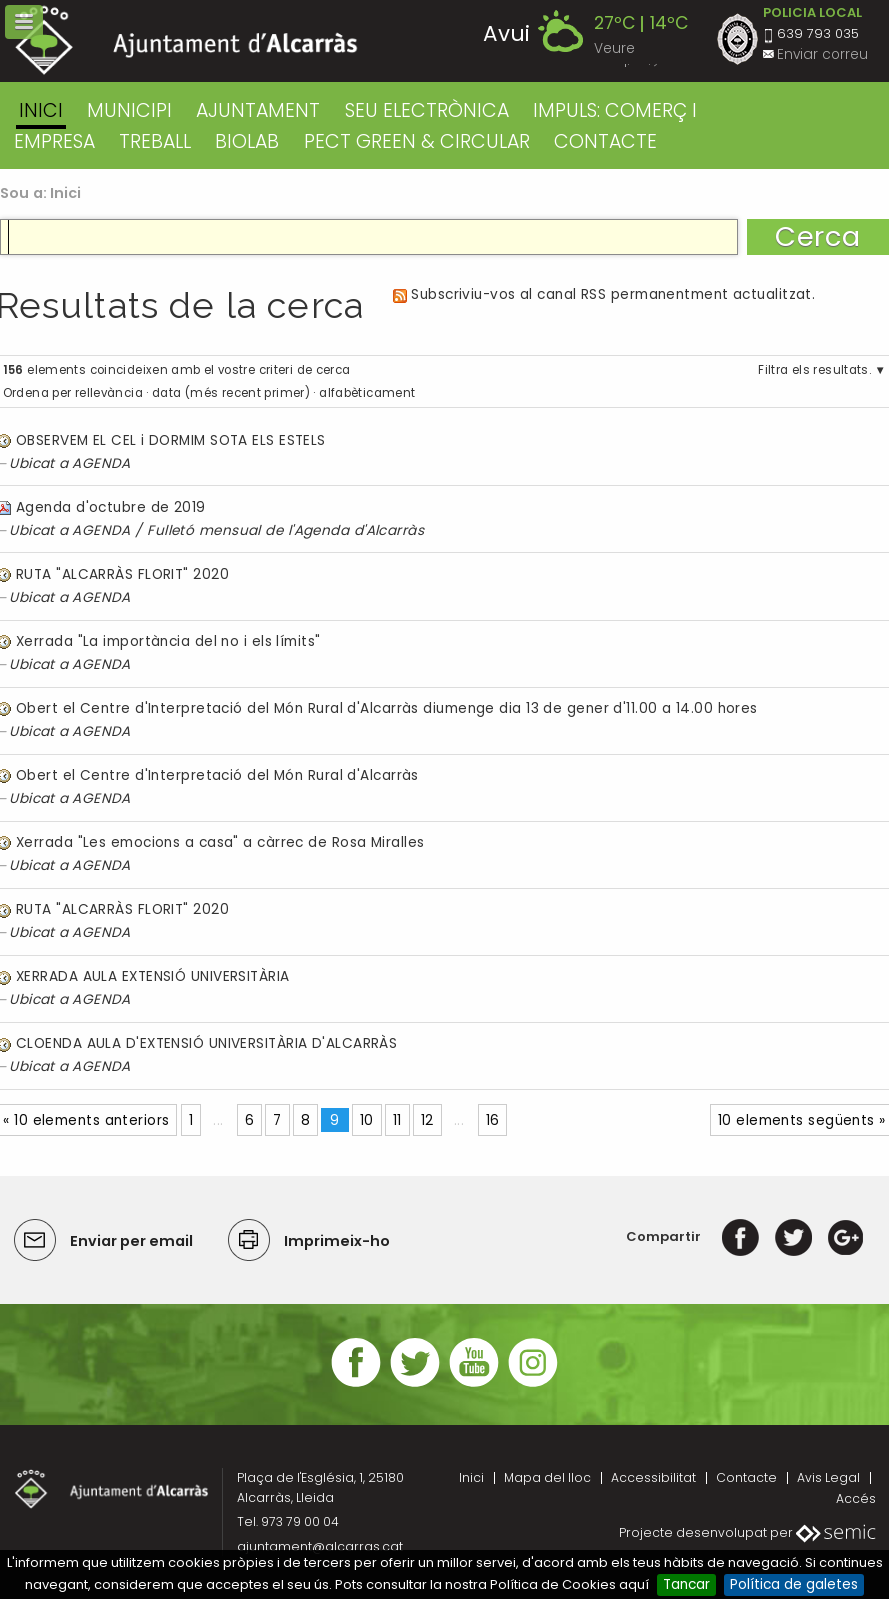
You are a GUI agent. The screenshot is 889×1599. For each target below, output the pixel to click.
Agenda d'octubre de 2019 (111, 507)
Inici (41, 110)
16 (493, 1120)
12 (427, 1120)
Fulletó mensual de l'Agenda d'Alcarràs (285, 530)
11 (397, 1120)
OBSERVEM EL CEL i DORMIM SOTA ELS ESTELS (171, 440)
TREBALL (155, 141)
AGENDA (101, 463)
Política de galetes (794, 1584)
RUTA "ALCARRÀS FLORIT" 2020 (122, 574)
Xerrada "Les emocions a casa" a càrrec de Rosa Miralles (220, 842)
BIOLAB (247, 141)
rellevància (109, 393)
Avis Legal (828, 1477)
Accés (856, 1498)
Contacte (746, 1477)
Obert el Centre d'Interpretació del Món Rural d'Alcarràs (217, 775)
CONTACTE (605, 141)
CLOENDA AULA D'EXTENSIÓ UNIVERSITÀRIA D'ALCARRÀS (206, 1043)
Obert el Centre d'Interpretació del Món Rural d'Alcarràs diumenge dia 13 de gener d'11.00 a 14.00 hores (387, 708)
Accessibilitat (653, 1477)
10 (367, 1120)
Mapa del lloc (547, 1477)
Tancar (686, 1584)
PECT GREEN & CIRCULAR (417, 141)
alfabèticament (367, 393)
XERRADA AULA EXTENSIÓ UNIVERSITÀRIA (153, 976)
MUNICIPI (129, 110)
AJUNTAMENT (258, 110)
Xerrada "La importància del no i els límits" (168, 641)
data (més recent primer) (231, 393)
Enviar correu (822, 54)
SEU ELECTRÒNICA (427, 110)
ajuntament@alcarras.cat (320, 1546)
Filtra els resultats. (814, 370)
